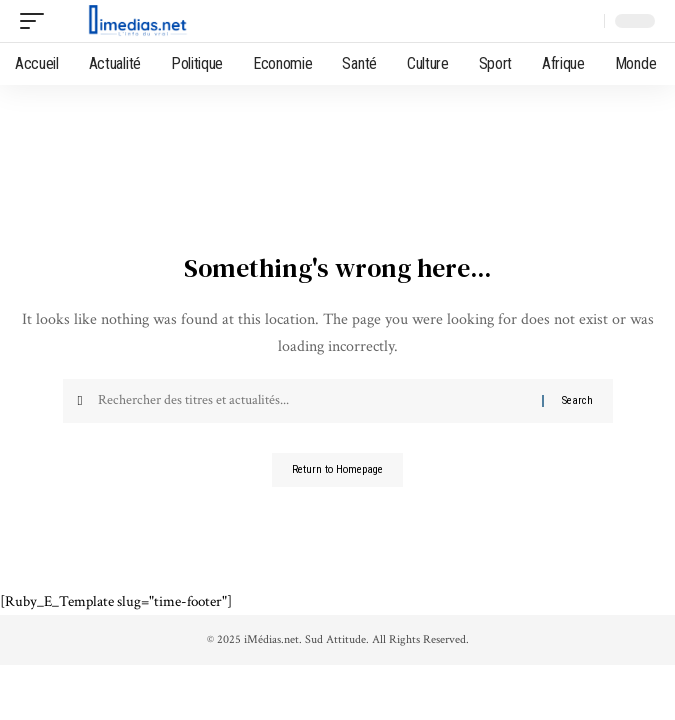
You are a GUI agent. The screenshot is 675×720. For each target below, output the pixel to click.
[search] (584, 21)
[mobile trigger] (37, 21)
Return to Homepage (337, 469)
